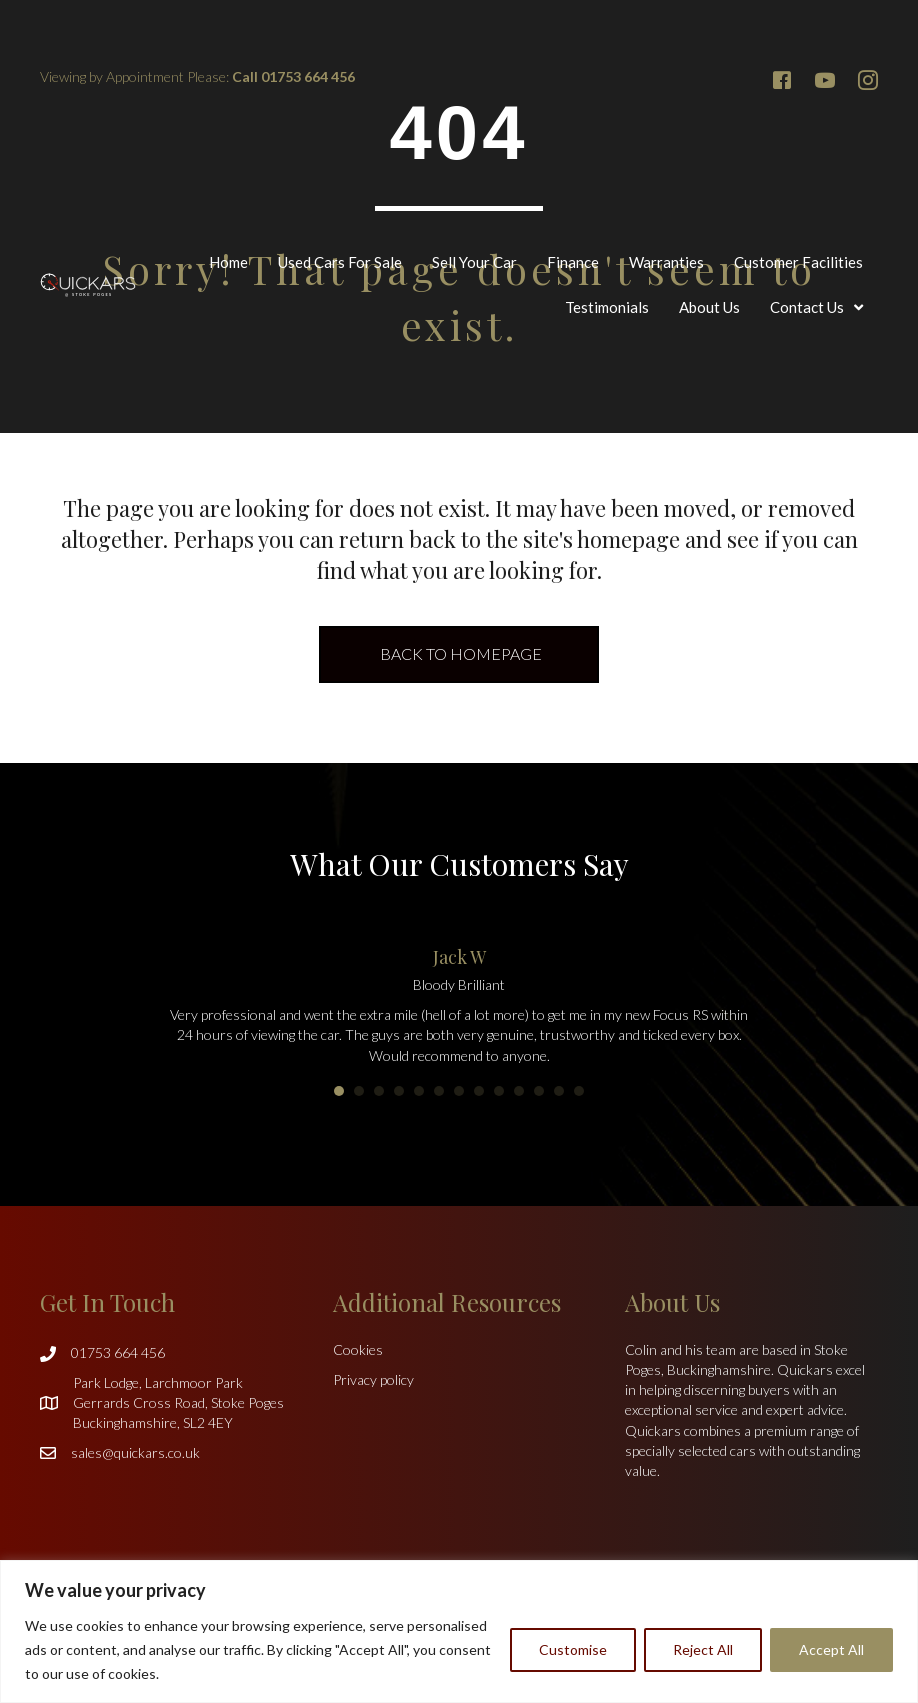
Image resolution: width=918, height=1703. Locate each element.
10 (519, 1091)
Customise (573, 1649)
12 (559, 1091)
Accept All (831, 1649)
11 (539, 1091)
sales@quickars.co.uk (135, 1452)
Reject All (703, 1649)
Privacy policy (373, 1379)
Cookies (358, 1349)
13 (579, 1091)
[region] (459, 1631)
